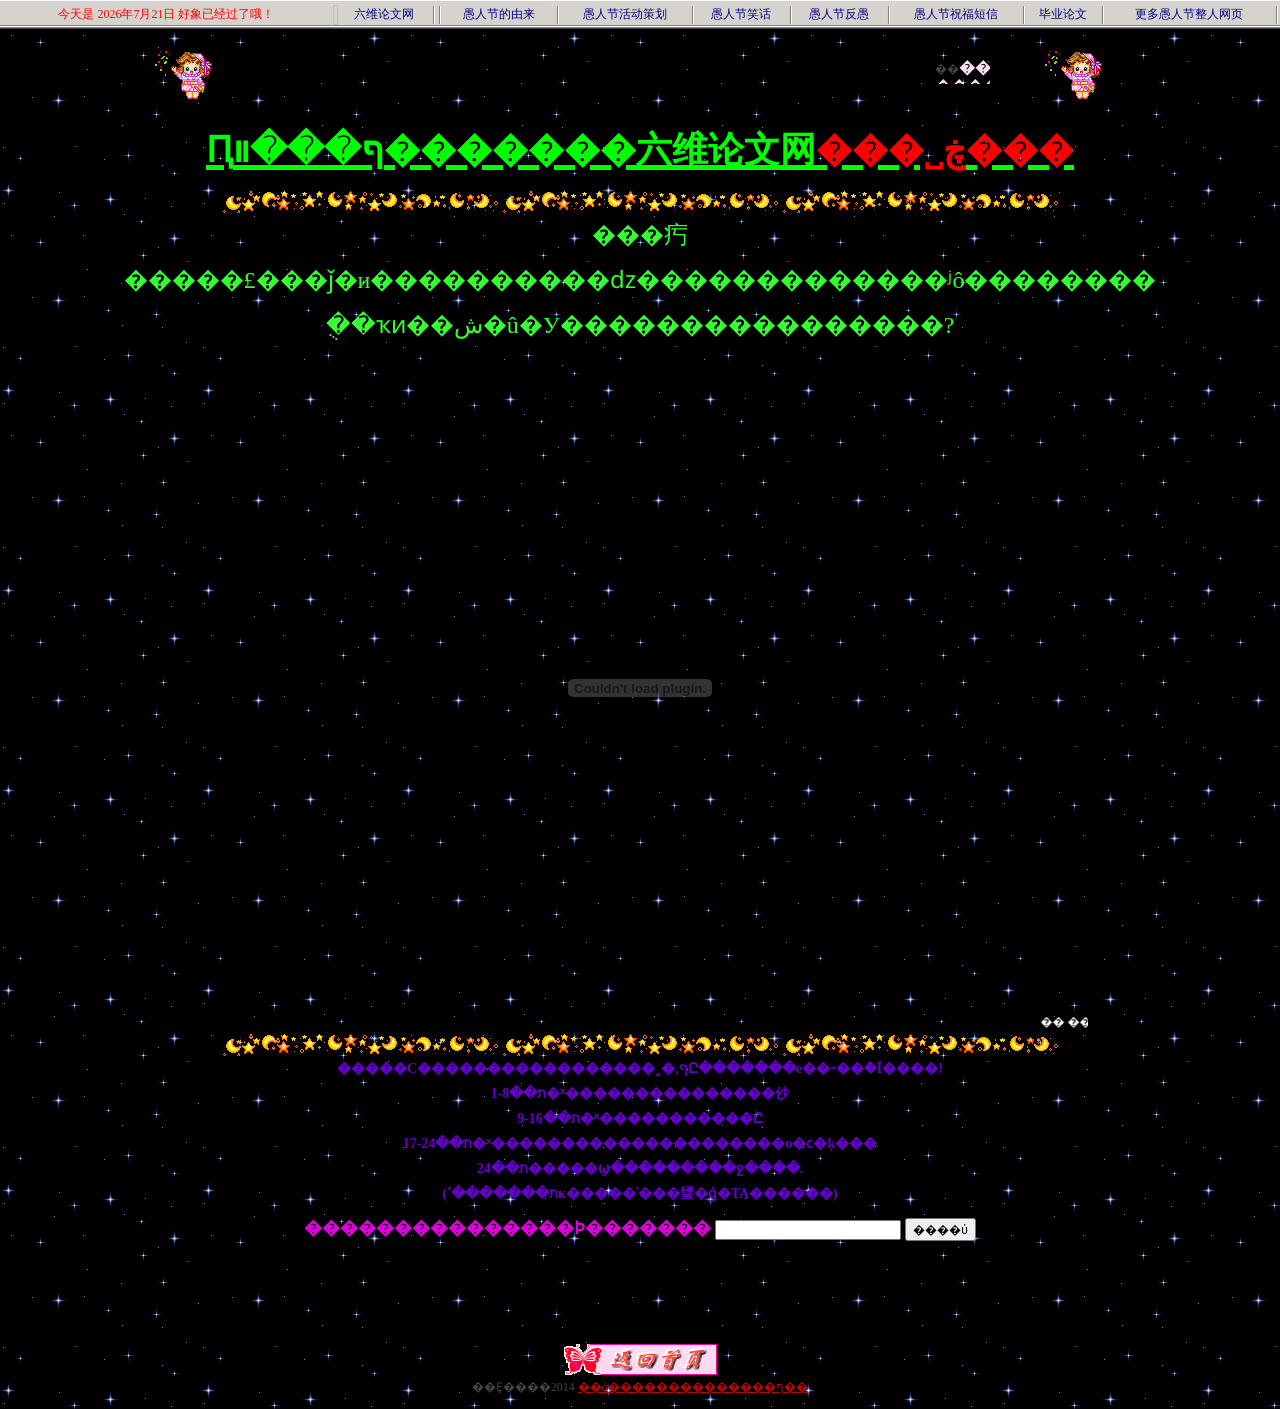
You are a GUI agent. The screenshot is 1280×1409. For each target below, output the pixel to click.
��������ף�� (744, 1387)
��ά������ (629, 1387)
